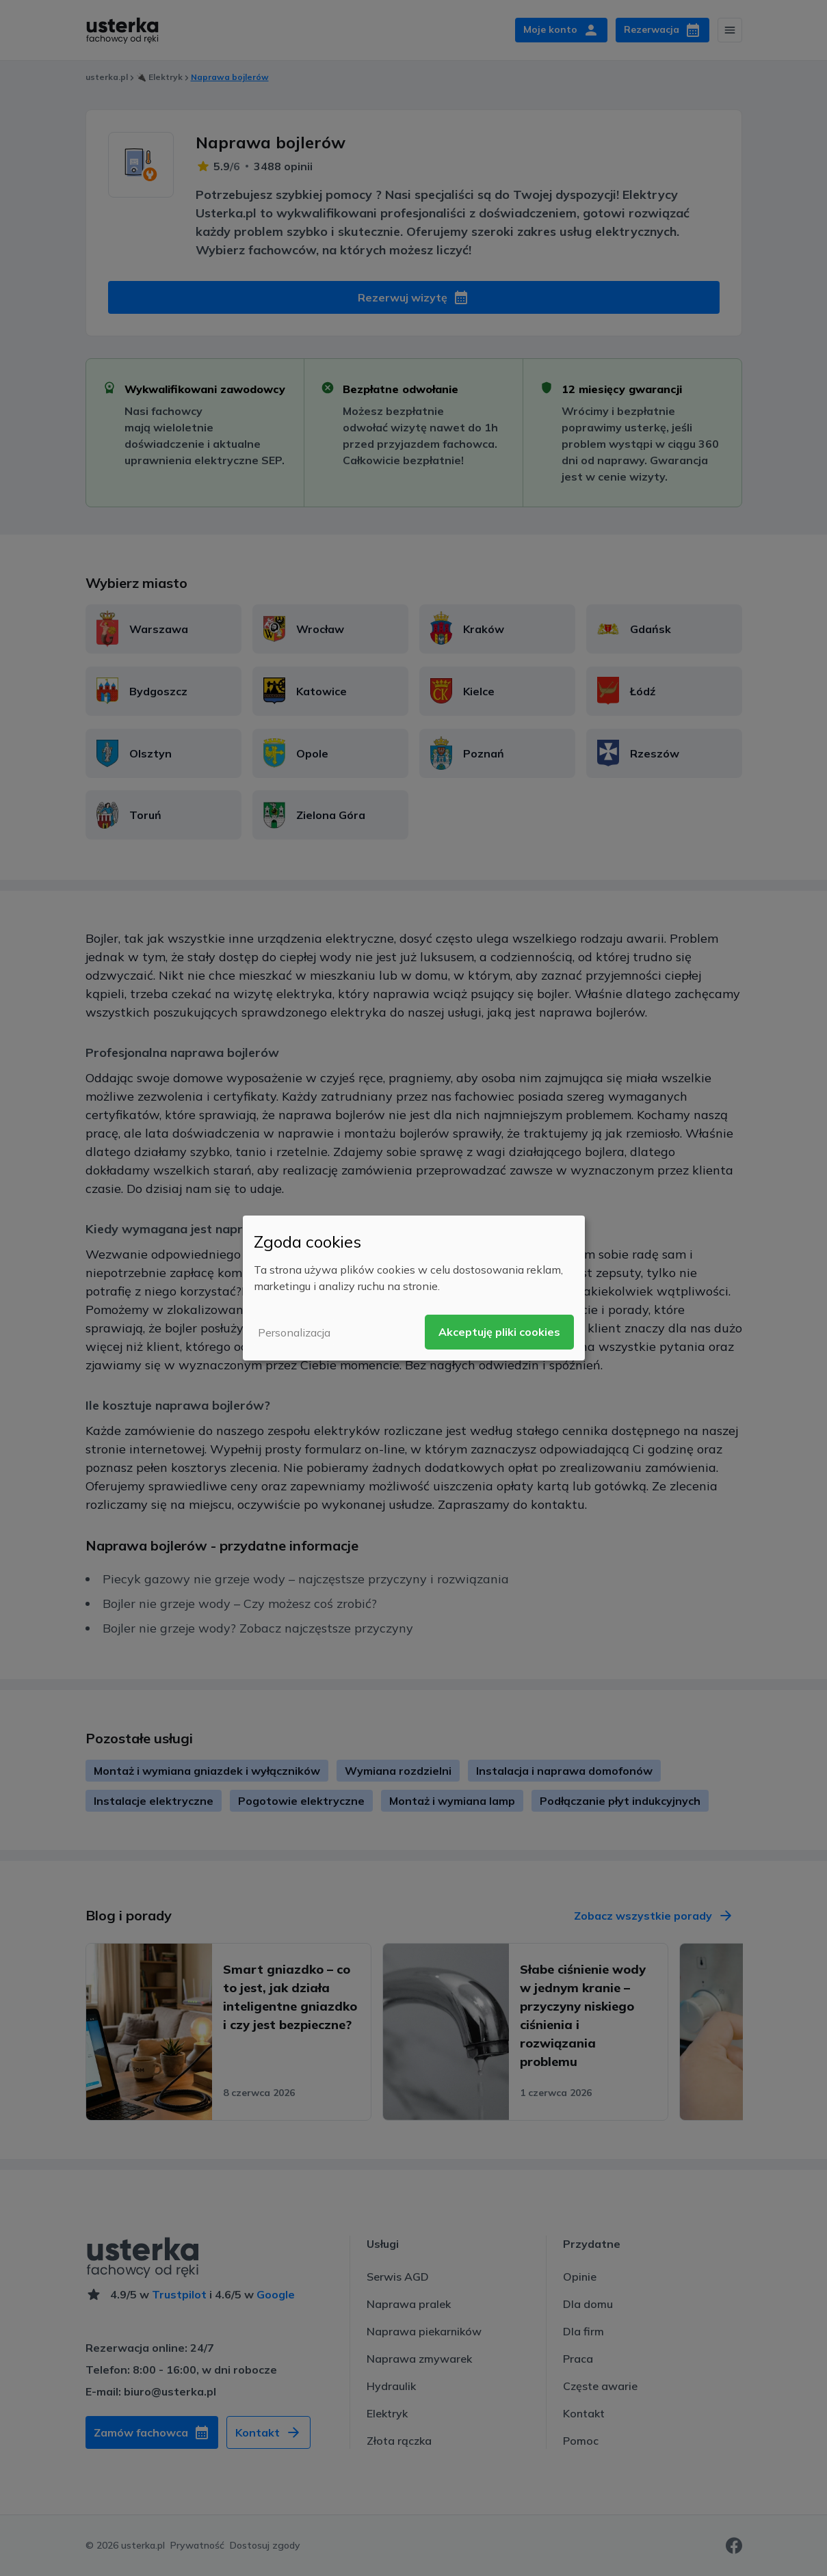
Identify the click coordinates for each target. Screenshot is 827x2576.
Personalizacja (294, 1332)
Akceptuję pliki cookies (499, 1332)
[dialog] (414, 1288)
